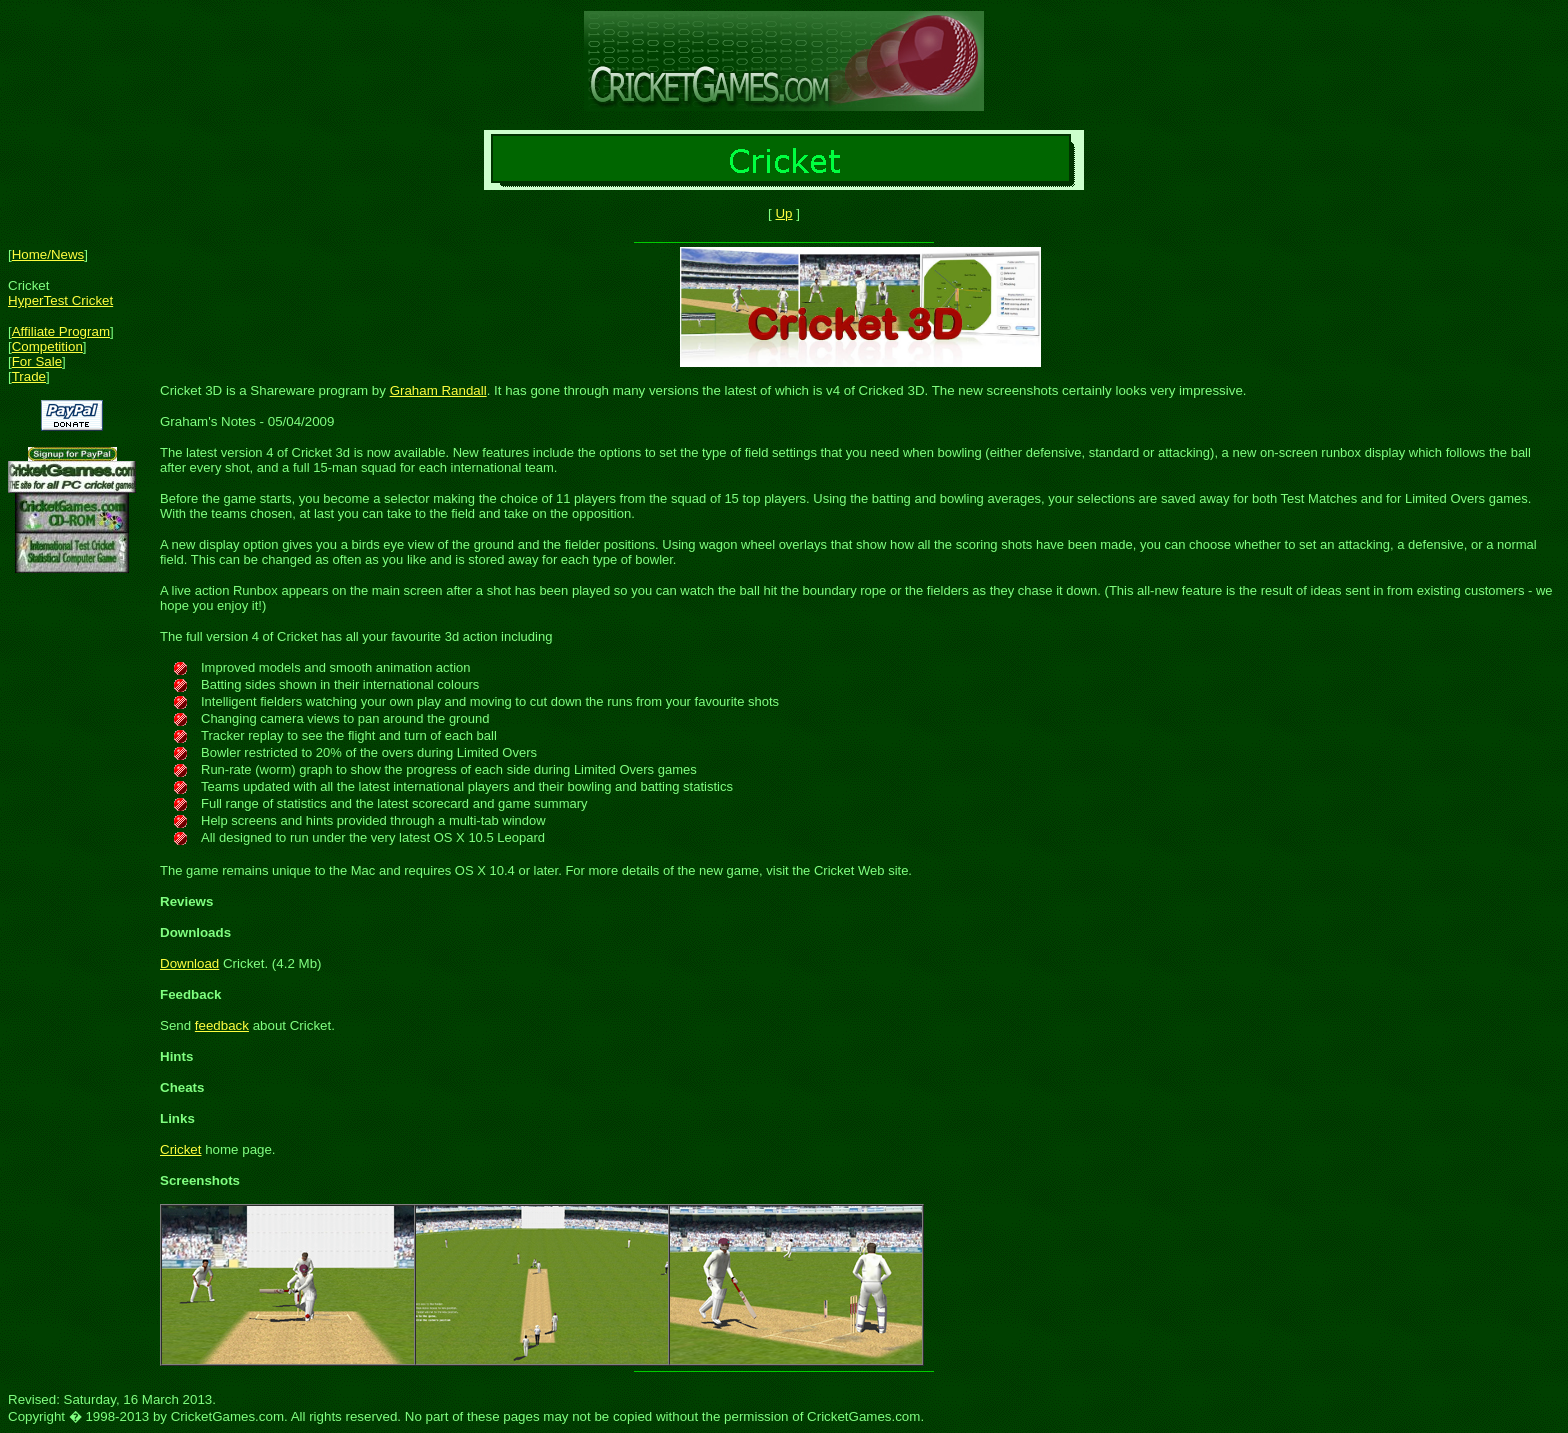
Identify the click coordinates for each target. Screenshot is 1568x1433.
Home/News (48, 254)
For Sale (37, 361)
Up (783, 213)
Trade (29, 376)
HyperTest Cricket (60, 300)
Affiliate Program (61, 331)
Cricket (180, 1149)
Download (189, 963)
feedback (222, 1025)
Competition (47, 346)
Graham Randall (438, 390)
